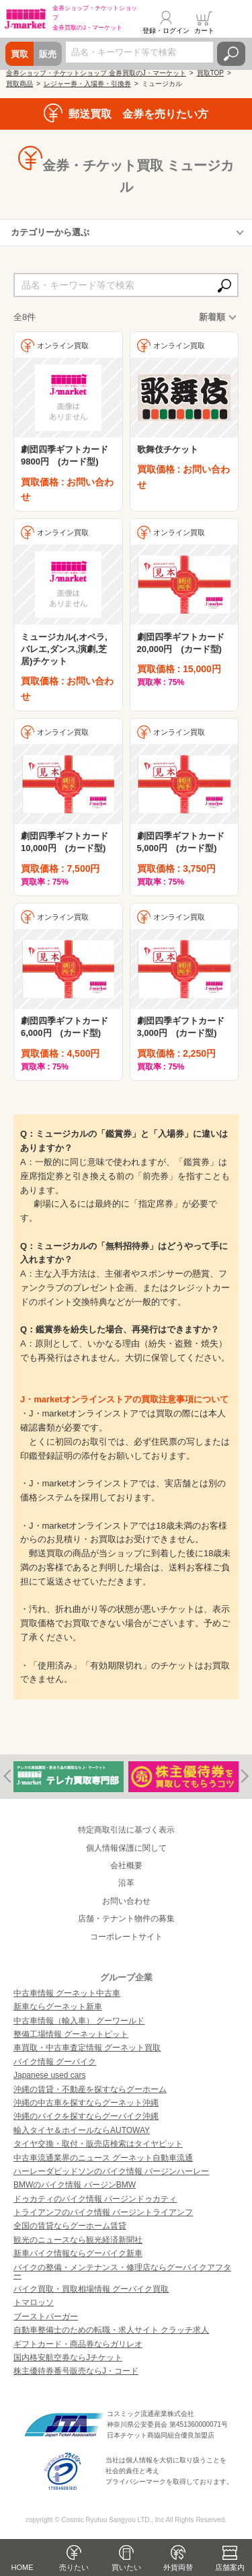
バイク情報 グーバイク (54, 2061)
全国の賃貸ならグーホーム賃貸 (69, 2225)
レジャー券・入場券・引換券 (87, 83)
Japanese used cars (49, 2075)
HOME (22, 2567)
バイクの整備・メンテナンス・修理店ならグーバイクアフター (122, 2271)
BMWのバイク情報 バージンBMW (74, 2184)
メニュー (234, 23)
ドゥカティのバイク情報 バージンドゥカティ (95, 2199)
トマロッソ (33, 2302)
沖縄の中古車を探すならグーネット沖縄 (86, 2102)
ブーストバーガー (45, 2316)
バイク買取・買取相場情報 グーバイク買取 (91, 2289)
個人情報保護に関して (126, 1848)
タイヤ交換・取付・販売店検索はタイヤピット (98, 2143)
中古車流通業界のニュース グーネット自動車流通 (103, 2158)
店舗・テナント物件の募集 (126, 1918)
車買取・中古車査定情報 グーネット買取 (87, 2047)
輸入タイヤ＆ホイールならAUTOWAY (81, 2130)
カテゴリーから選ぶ (50, 232)
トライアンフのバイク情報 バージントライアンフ (103, 2212)
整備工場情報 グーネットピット (70, 2034)
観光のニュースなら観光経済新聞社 (77, 2240)
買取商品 (19, 83)
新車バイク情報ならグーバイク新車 (77, 2253)
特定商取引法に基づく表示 (126, 1830)
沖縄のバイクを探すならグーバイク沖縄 (86, 2116)
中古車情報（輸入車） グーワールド (78, 2020)
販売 (47, 54)
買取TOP (210, 73)
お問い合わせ (126, 1901)
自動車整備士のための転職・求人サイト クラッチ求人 (111, 2330)
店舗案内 (230, 2567)
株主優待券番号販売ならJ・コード (75, 2371)
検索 (231, 54)
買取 (19, 54)
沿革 (126, 1883)
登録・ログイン (166, 30)
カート (204, 30)
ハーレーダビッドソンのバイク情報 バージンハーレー (111, 2171)
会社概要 (126, 1865)
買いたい (126, 2567)
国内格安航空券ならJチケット (67, 2357)
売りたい (74, 2567)
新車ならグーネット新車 (57, 2006)
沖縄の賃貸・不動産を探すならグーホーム (90, 2089)
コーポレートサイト (126, 1936)
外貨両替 (178, 2567)
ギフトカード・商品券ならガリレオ (77, 2344)
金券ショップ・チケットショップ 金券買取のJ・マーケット (96, 73)
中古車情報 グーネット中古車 (66, 1993)
